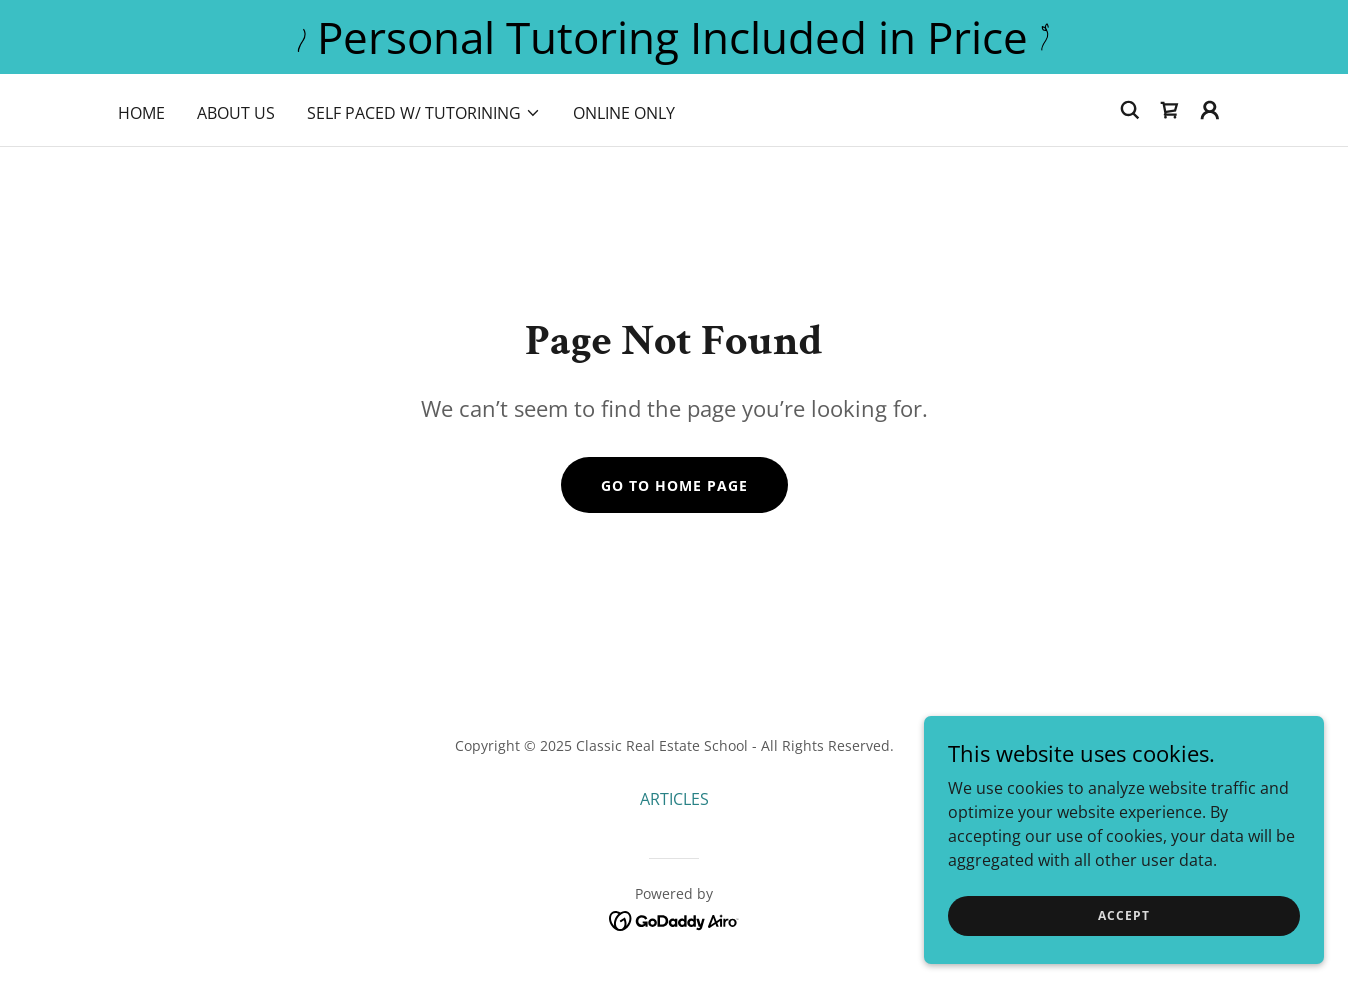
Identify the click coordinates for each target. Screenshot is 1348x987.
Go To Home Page (674, 485)
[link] (1170, 110)
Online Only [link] (624, 113)
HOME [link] (141, 113)
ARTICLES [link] (674, 799)
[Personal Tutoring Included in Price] (674, 37)
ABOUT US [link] (236, 113)
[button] (424, 113)
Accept (1124, 915)
